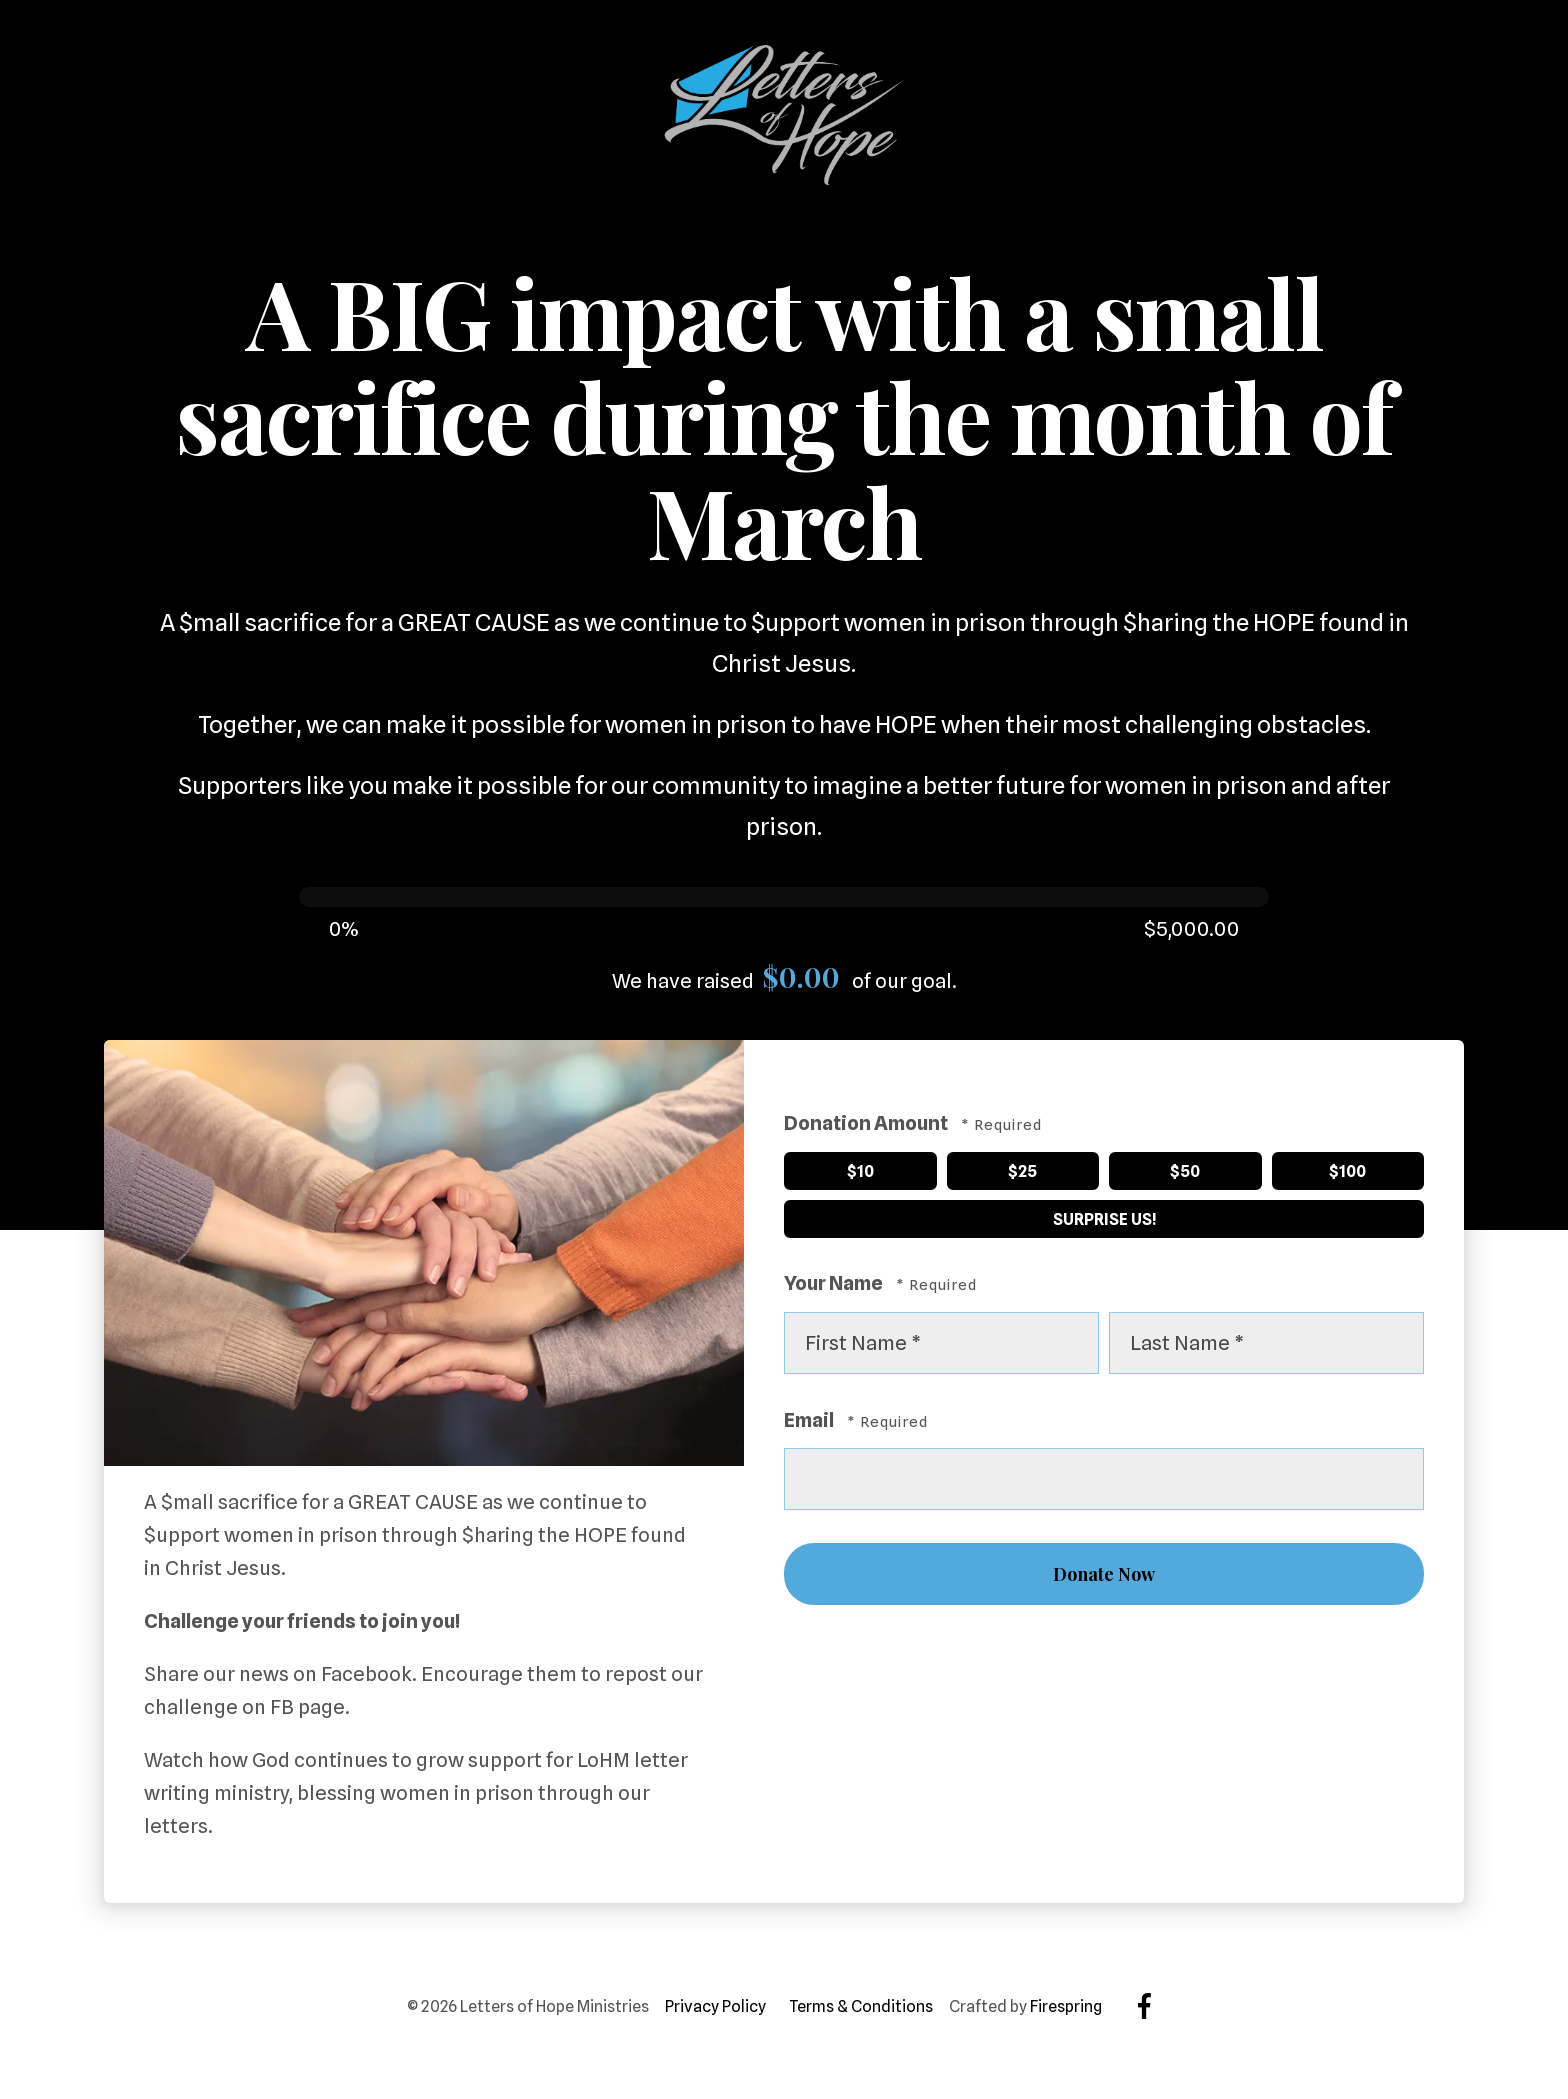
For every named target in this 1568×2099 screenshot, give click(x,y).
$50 (1155, 1167)
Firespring (1066, 2006)
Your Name (835, 1283)
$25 (993, 1167)
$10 (830, 1167)
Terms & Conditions (861, 2006)
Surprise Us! (971, 1215)
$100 (1320, 1167)
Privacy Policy (715, 2006)
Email (810, 1420)
